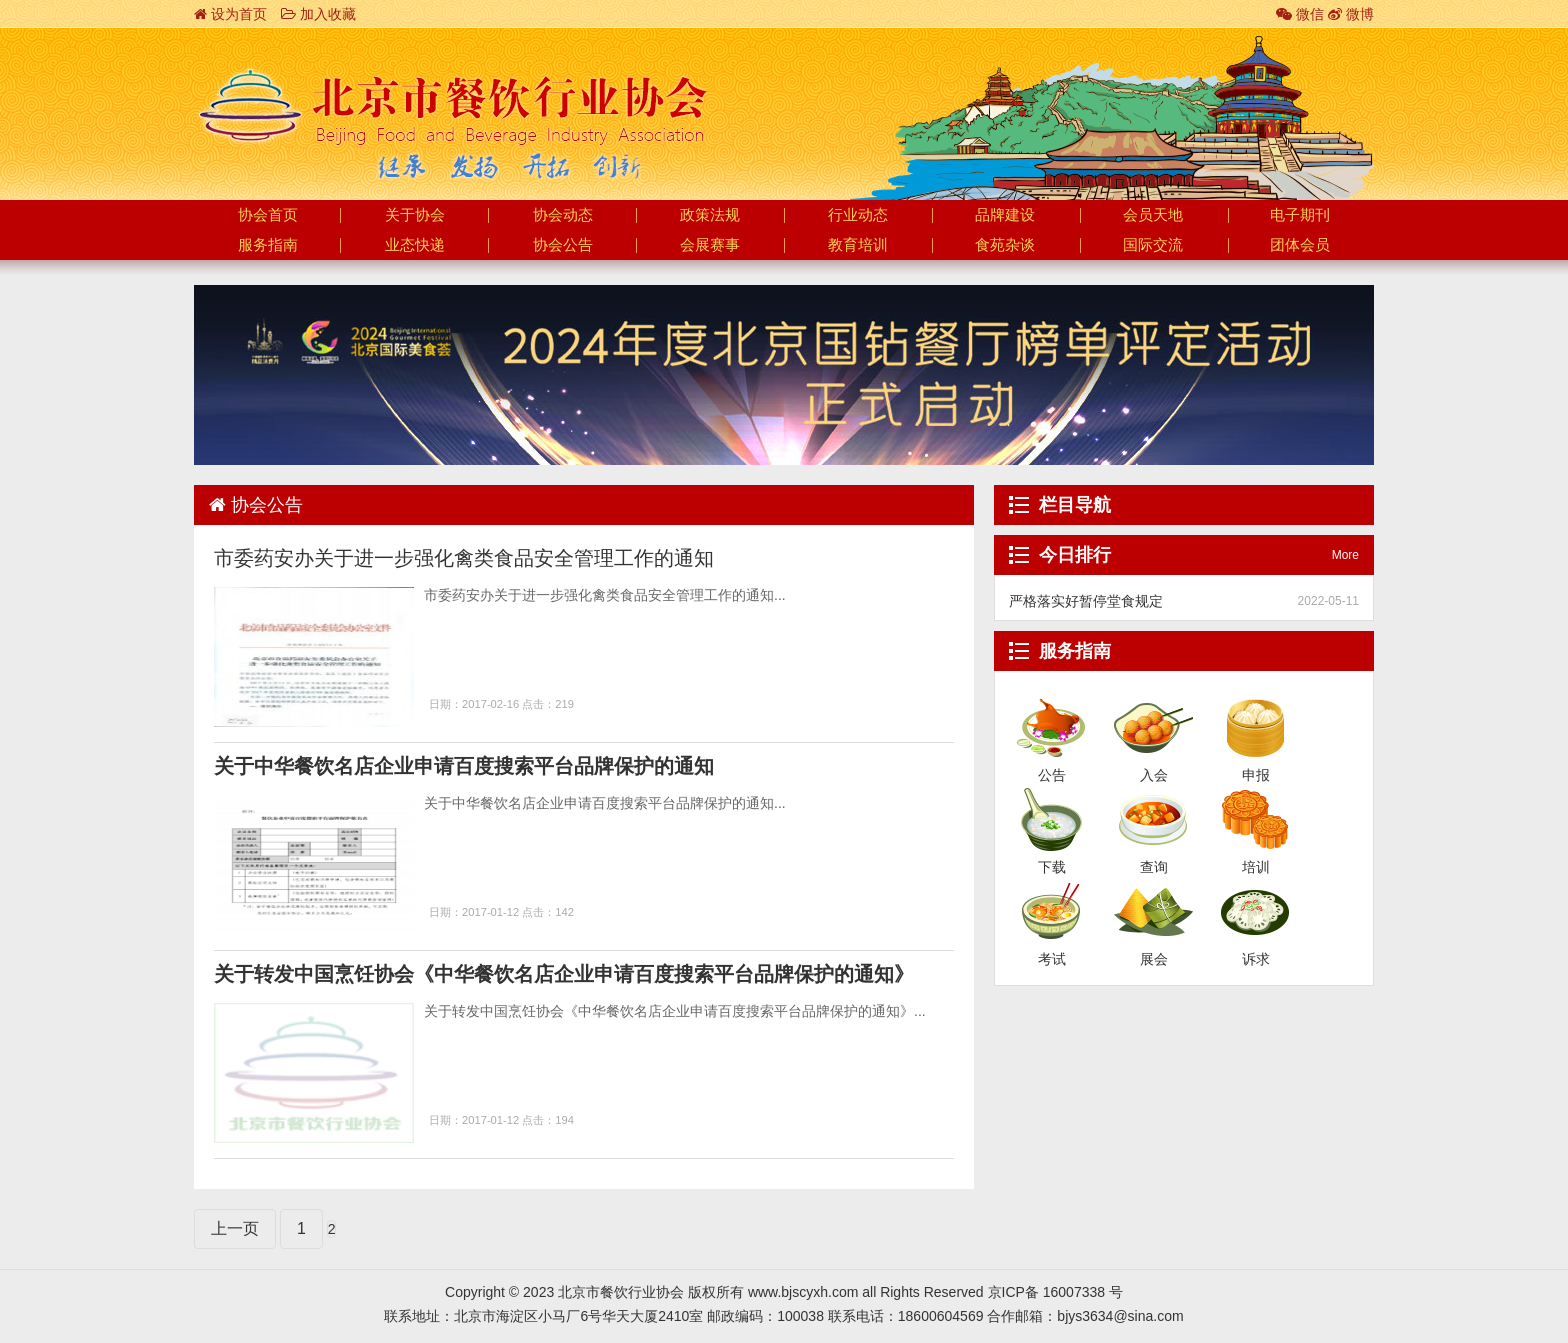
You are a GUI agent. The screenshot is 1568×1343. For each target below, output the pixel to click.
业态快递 (415, 245)
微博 (1351, 14)
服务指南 (268, 245)
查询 (1153, 818)
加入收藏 (318, 14)
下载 (1051, 818)
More (1345, 555)
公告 (1051, 726)
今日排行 (1075, 555)
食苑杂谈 (1005, 245)
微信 (1300, 14)
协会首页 (268, 215)
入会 (1153, 726)
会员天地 (1153, 215)
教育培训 (858, 245)
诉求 (1255, 910)
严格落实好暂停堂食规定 (1086, 601)
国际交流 (1153, 245)
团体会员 (1300, 245)
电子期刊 (1300, 215)
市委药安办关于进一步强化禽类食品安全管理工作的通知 (464, 558)
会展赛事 (710, 245)
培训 (1255, 818)
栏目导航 (1075, 505)
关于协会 (415, 215)
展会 (1153, 910)
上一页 (235, 1228)
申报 (1255, 726)
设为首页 (230, 14)
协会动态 (563, 215)
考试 (1051, 910)
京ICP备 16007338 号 (1055, 1292)
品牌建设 (1005, 215)
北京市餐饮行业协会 (451, 106)
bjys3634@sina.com (1120, 1316)
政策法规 (710, 215)
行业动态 (858, 215)
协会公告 (563, 245)
